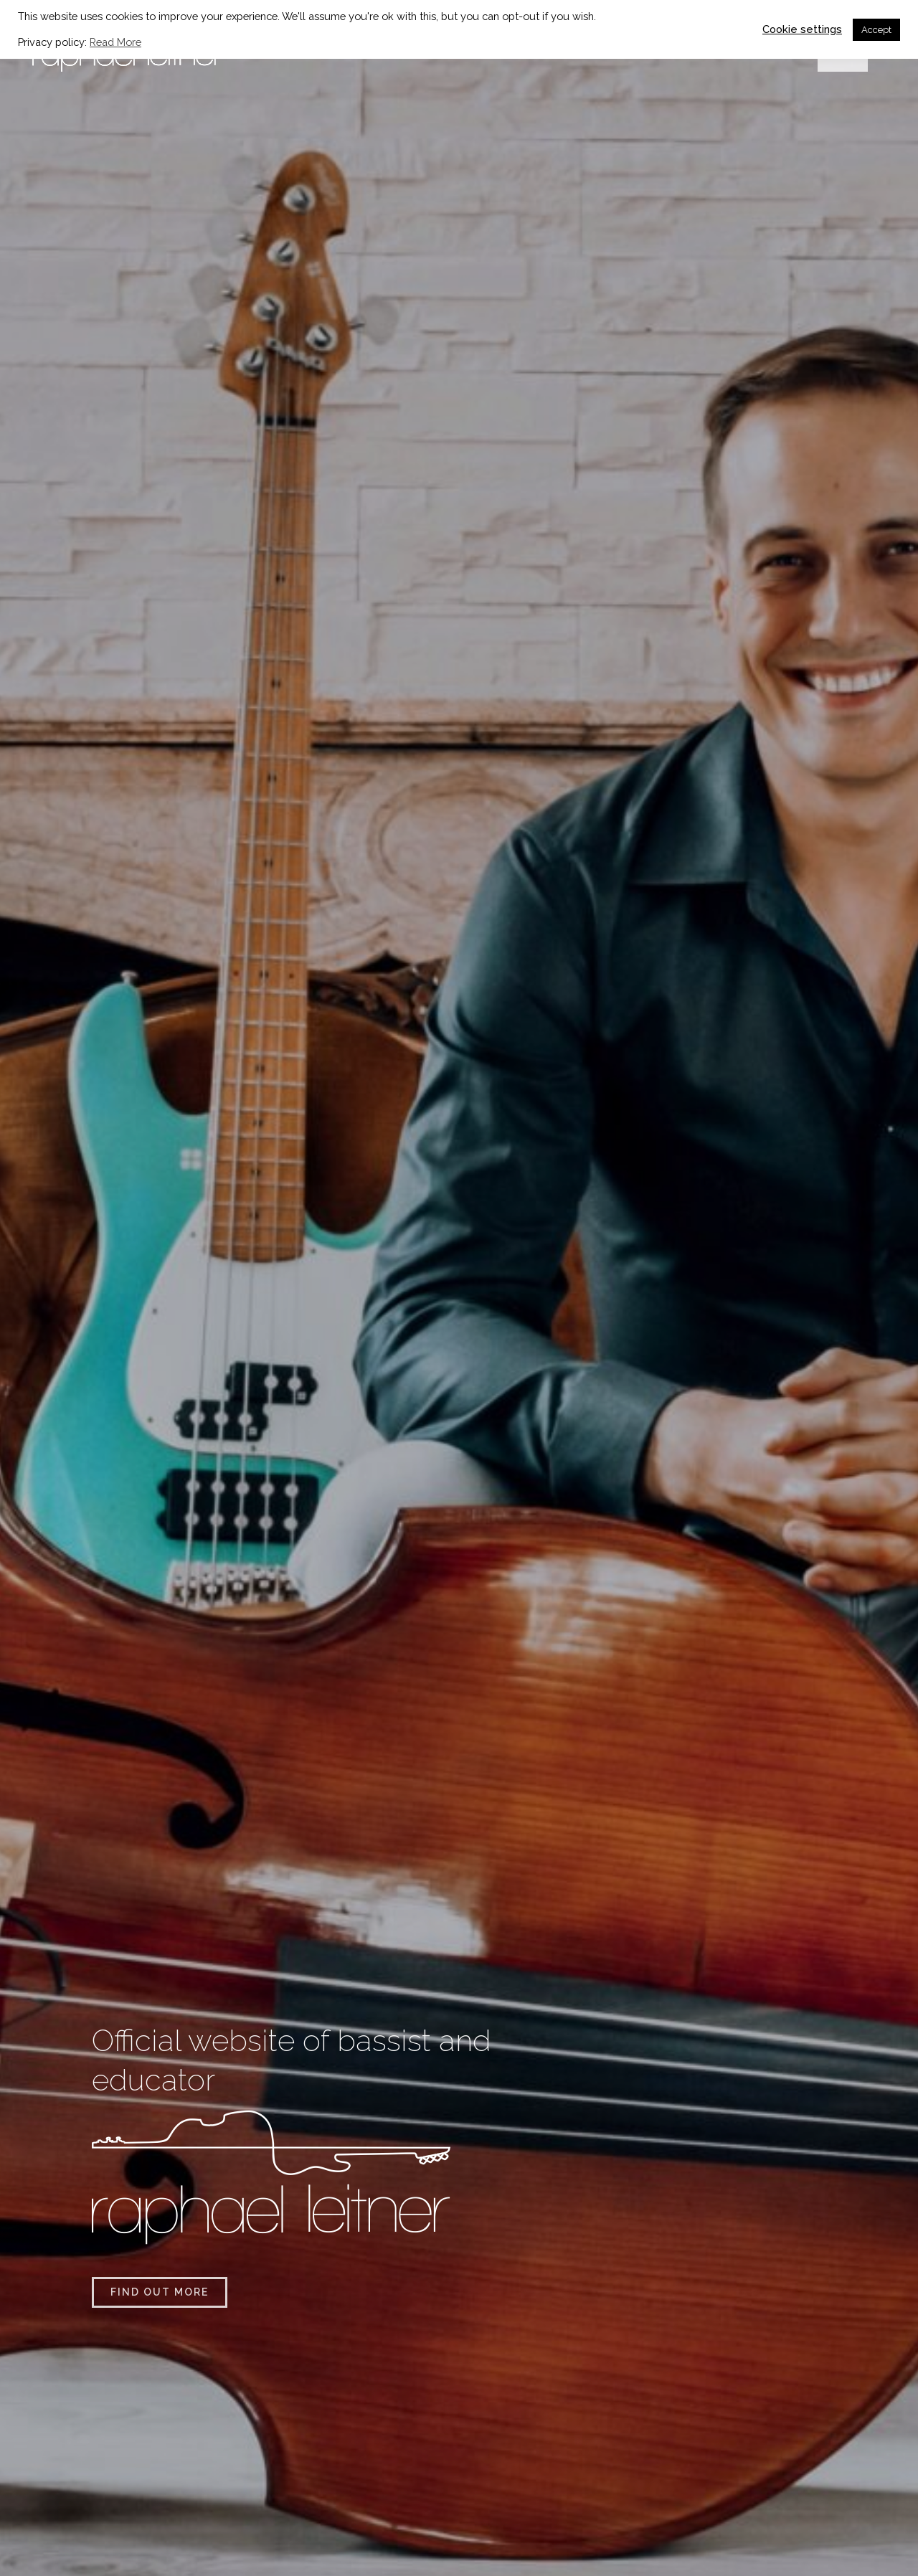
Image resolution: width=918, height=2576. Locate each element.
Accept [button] (876, 29)
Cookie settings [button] (802, 29)
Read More (115, 42)
